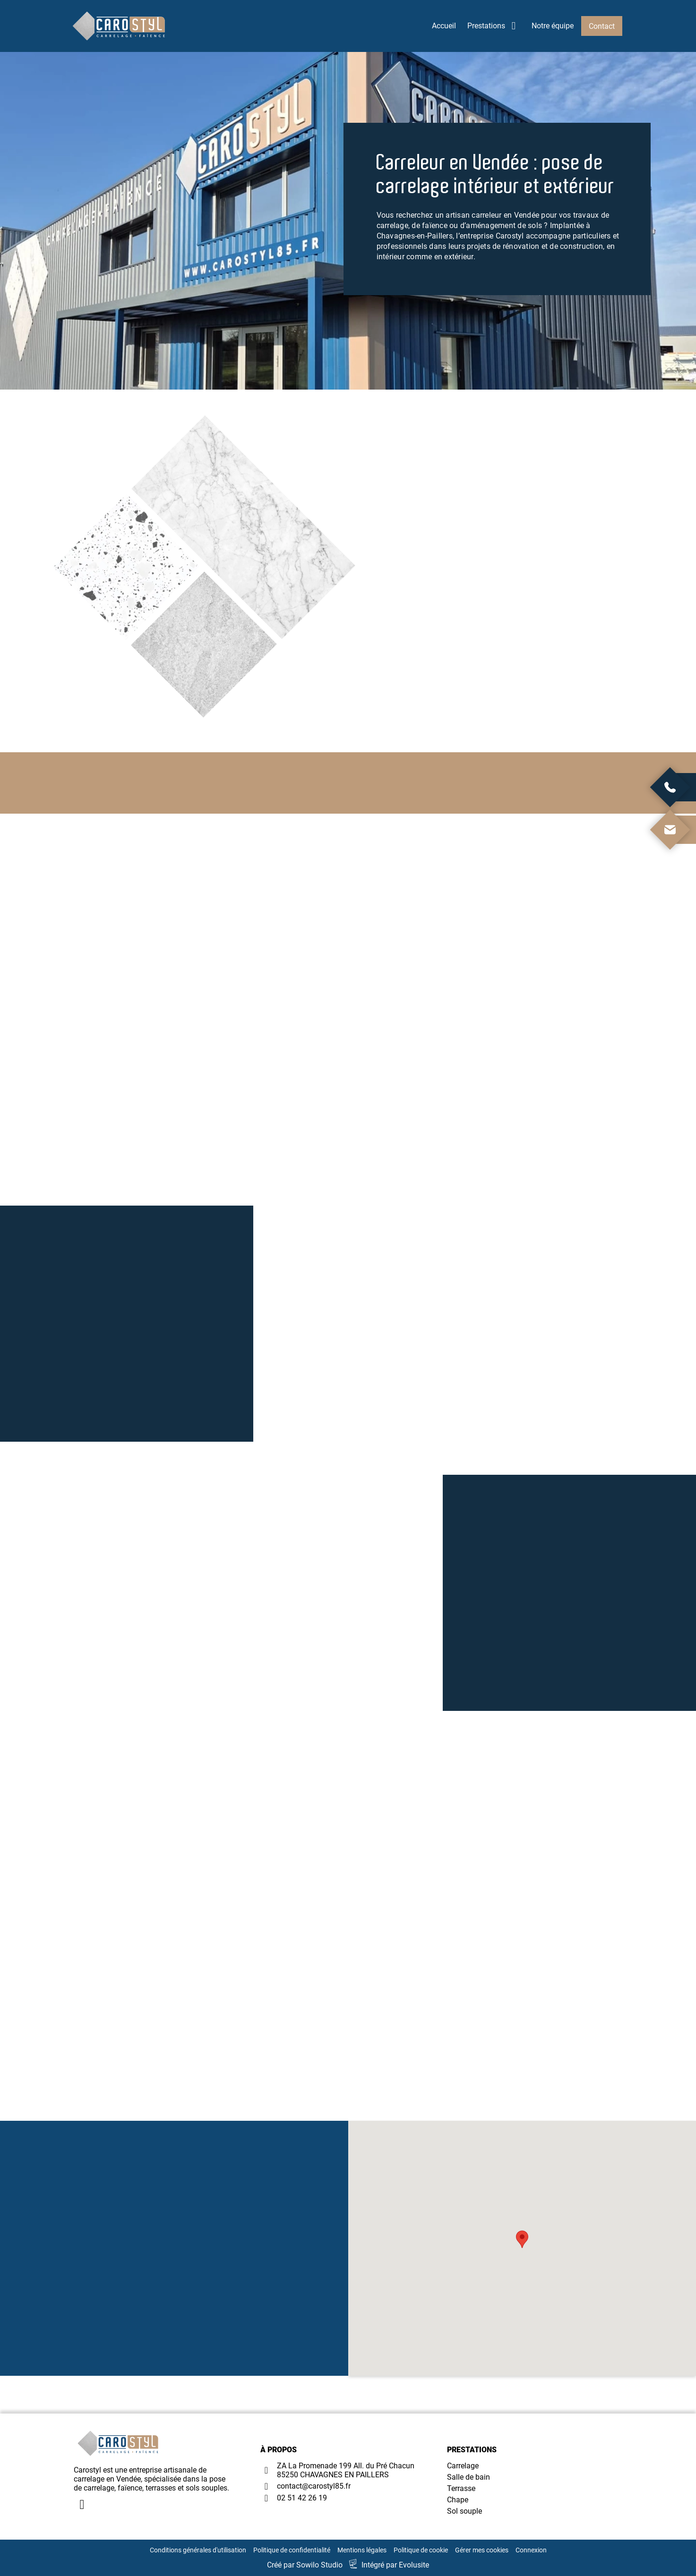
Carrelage (463, 2465)
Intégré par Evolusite (395, 2564)
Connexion (531, 2550)
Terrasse (461, 2488)
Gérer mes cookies (481, 2550)
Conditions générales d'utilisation (198, 2550)
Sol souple (464, 2511)
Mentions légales (362, 2550)
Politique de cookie (421, 2550)
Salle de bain (468, 2477)
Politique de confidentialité (291, 2550)
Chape (457, 2499)
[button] (522, 2239)
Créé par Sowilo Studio (305, 2564)
